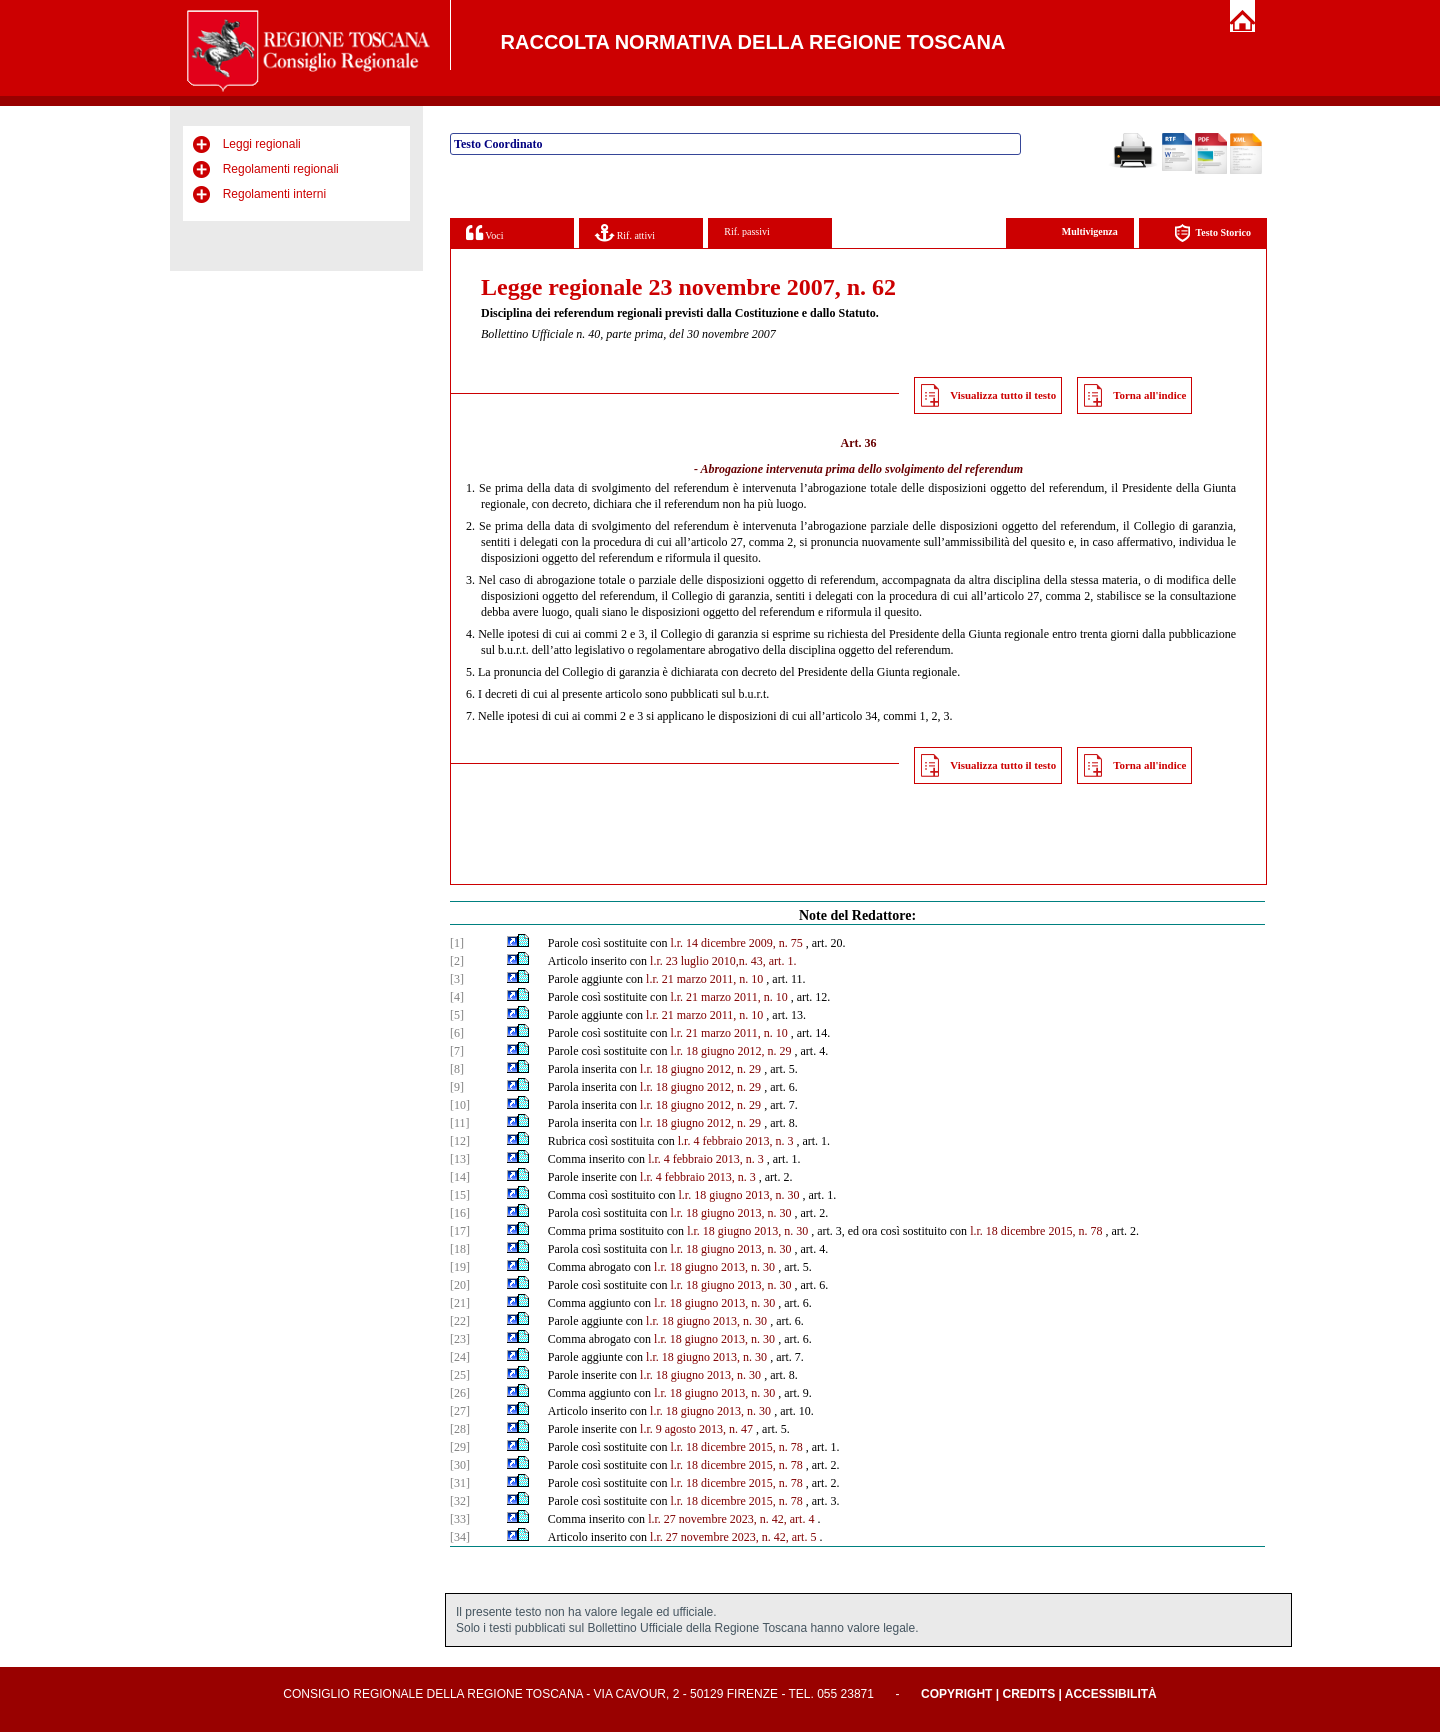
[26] (460, 1393)
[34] (460, 1537)
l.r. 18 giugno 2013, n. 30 (738, 1195)
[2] (457, 961)
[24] (460, 1357)
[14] (460, 1177)
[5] (457, 1015)
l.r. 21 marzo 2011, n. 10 (704, 979)
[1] (457, 943)
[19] (460, 1267)
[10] (460, 1105)
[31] (460, 1483)
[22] (460, 1321)
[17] (460, 1231)
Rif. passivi (747, 231)
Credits (1028, 1694)
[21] (460, 1303)
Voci (484, 232)
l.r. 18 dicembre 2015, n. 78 (1036, 1231)
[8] (457, 1069)
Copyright (956, 1694)
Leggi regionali (262, 144)
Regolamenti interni (274, 194)
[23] (460, 1339)
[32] (460, 1501)
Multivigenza (1090, 231)
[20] (460, 1285)
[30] (460, 1465)
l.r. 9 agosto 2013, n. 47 (696, 1429)
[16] (460, 1213)
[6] (457, 1033)
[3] (457, 979)
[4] (457, 997)
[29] (460, 1447)
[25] (460, 1375)
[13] (460, 1159)
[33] (460, 1519)
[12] (460, 1141)
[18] (460, 1249)
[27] (460, 1411)
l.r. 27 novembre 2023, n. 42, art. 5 (733, 1537)
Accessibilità (1111, 1694)
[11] (460, 1123)
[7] (457, 1051)
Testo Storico (1212, 233)
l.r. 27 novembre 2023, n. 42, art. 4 (731, 1519)
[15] (460, 1195)
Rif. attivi (625, 232)
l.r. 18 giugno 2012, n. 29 (730, 1051)
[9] (457, 1087)
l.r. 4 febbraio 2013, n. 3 (736, 1141)
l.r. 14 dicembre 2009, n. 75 (736, 943)
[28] (460, 1429)
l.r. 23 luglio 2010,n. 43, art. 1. (723, 961)
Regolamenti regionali (281, 169)
